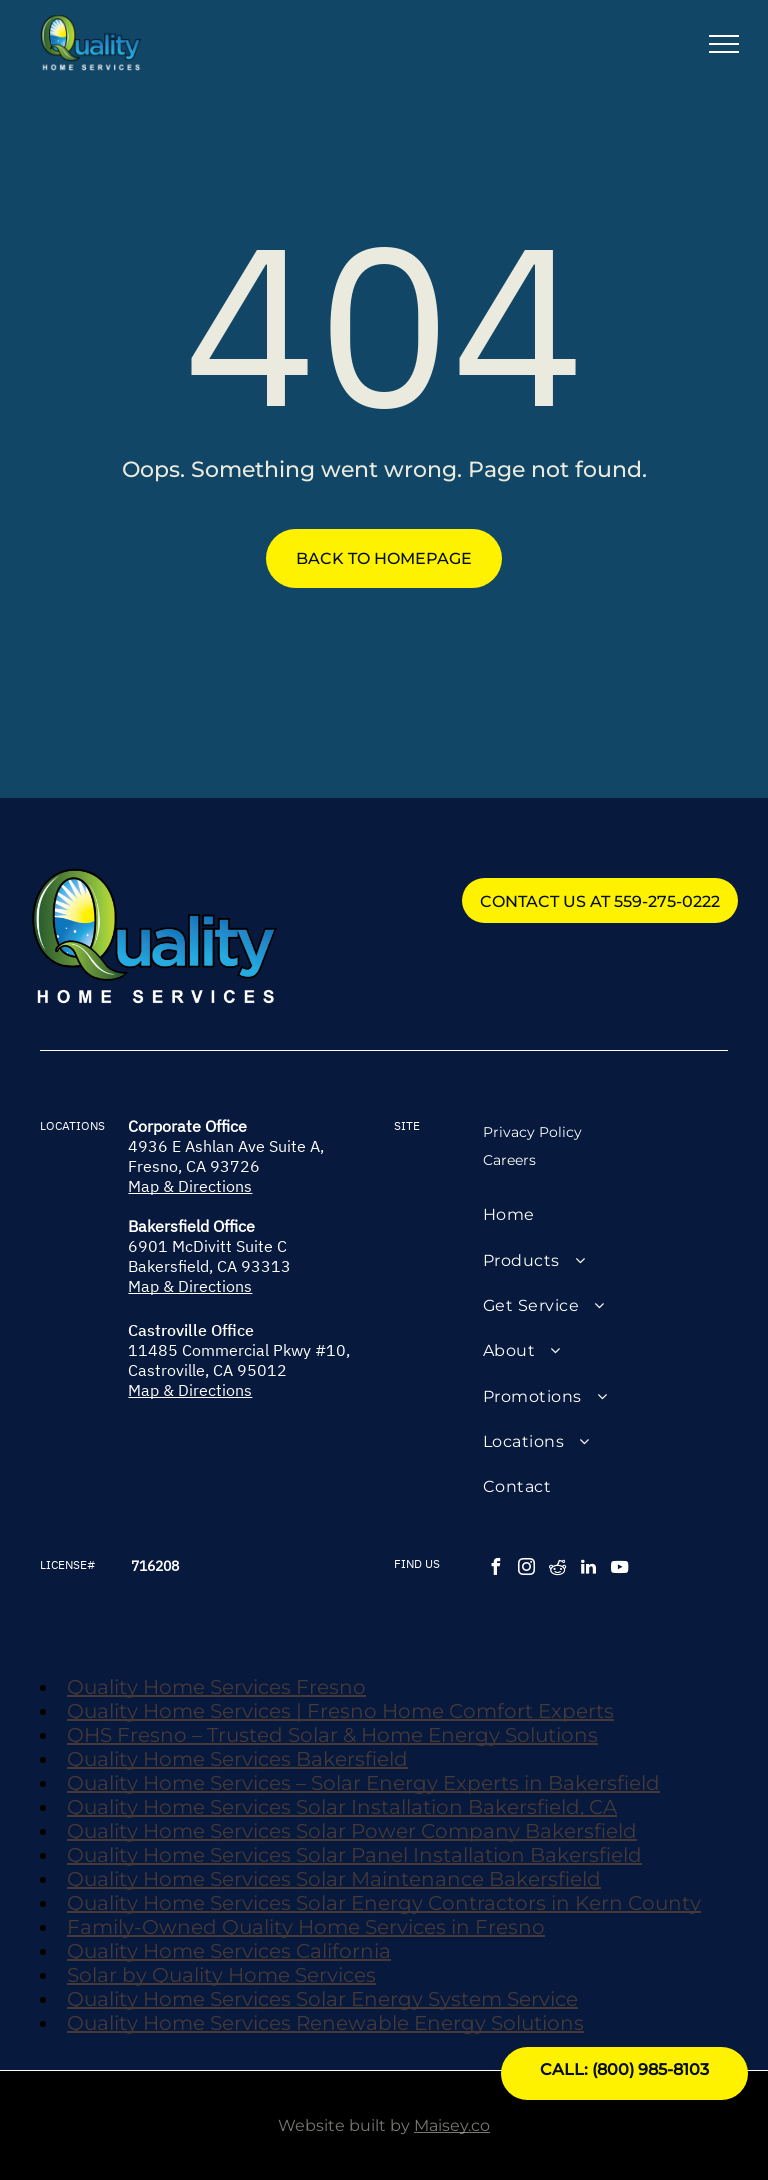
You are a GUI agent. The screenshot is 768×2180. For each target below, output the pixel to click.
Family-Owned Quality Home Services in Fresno (306, 1927)
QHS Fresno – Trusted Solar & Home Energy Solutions (332, 1735)
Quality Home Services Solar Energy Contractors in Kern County (384, 1903)
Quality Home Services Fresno (216, 1687)
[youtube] (620, 1569)
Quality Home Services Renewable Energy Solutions (325, 2023)
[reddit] (558, 1569)
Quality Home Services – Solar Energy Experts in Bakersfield (363, 1783)
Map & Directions (190, 1186)
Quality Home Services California (229, 1951)
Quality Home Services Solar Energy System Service (322, 1999)
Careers (509, 1160)
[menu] (724, 44)
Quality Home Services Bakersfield (237, 1759)
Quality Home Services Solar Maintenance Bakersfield (334, 1879)
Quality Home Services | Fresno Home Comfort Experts (340, 1711)
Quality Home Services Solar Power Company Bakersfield (352, 1831)
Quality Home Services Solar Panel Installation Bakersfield (354, 1855)
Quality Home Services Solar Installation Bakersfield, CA (342, 1807)
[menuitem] (605, 1214)
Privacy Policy (532, 1132)
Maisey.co (452, 2125)
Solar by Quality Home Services (221, 1975)
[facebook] (496, 1569)
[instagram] (527, 1569)
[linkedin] (589, 1569)
